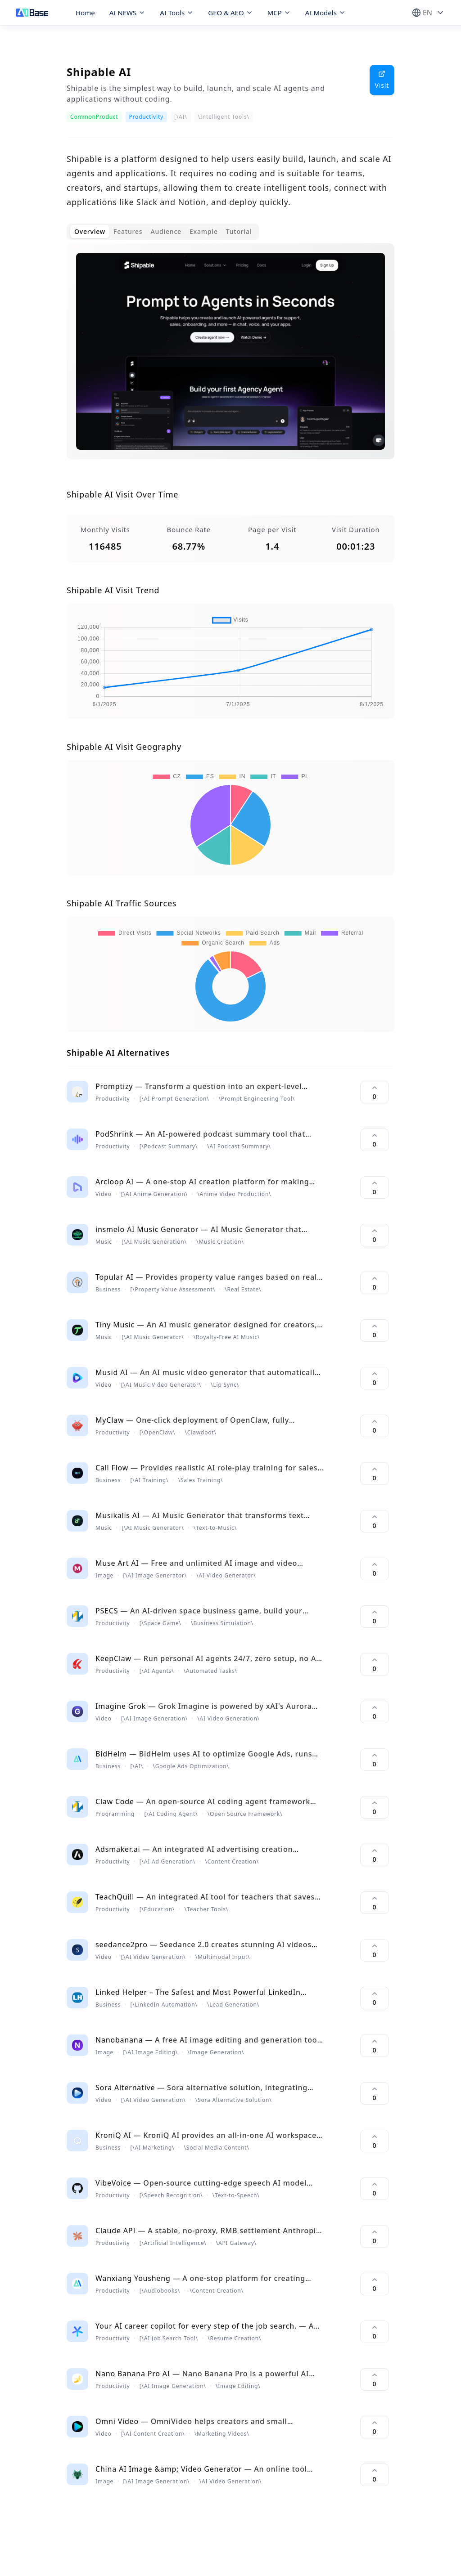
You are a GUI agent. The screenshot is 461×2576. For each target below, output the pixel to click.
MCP (279, 12)
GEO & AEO (230, 12)
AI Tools (177, 12)
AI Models (325, 12)
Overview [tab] (89, 231)
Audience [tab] (165, 231)
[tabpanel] (230, 358)
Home (85, 12)
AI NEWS (127, 12)
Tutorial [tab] (239, 231)
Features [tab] (127, 231)
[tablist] (163, 232)
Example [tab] (204, 231)
